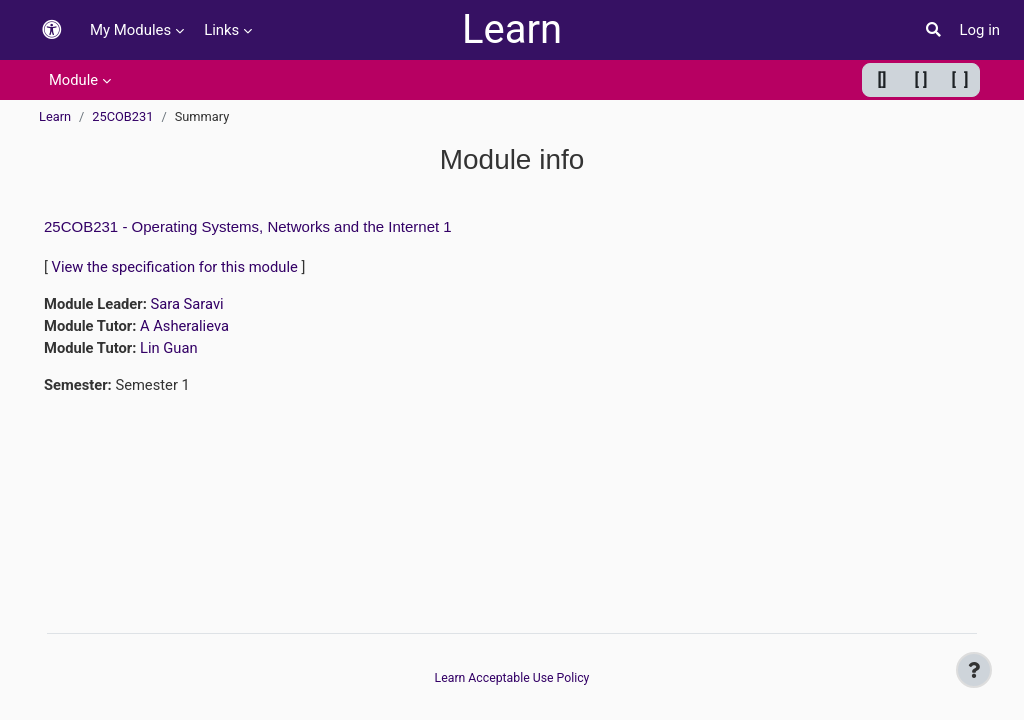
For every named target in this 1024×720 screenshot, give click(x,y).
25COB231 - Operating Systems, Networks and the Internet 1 (248, 226)
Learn (512, 29)
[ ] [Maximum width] (960, 79)
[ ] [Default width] (921, 79)
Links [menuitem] (221, 30)
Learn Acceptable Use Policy (512, 677)
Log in (980, 30)
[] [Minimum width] (882, 79)
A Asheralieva (186, 327)
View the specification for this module (176, 267)
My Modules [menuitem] (130, 30)
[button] (52, 30)
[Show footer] (974, 670)
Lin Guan (170, 349)
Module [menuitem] (74, 80)
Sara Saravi (189, 304)
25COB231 (122, 116)
